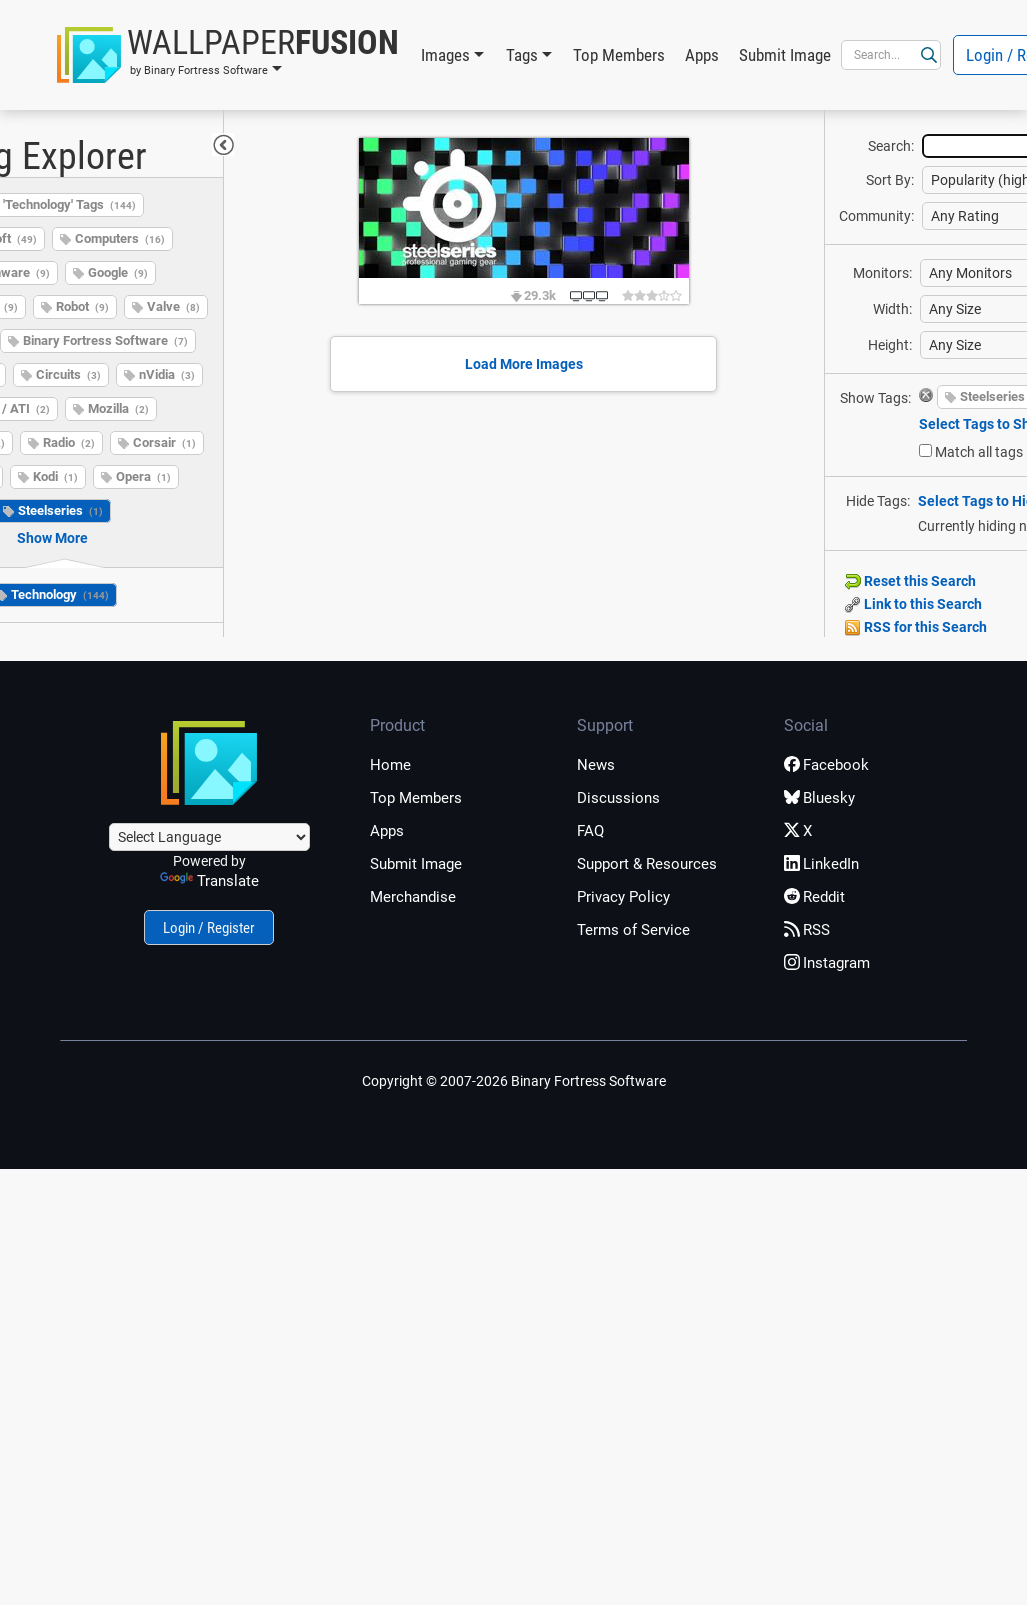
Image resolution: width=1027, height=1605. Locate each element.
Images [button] (445, 55)
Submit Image (785, 55)
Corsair (164, 442)
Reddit (814, 897)
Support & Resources (647, 864)
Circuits (68, 374)
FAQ (590, 831)
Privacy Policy (623, 897)
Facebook (826, 765)
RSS (807, 930)
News (596, 765)
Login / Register (209, 928)
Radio (69, 442)
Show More (52, 538)
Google (118, 272)
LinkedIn (821, 864)
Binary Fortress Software (105, 340)
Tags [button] (522, 55)
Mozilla (118, 408)
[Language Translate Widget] (209, 837)
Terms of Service (633, 930)
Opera (143, 476)
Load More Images (524, 364)
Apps (702, 55)
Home (390, 765)
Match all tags (979, 452)
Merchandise (413, 897)
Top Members (619, 55)
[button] (228, 55)
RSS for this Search (916, 627)
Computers (120, 238)
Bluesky (819, 798)
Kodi (55, 476)
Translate (209, 881)
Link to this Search (913, 604)
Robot (82, 306)
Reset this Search (910, 581)
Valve (173, 306)
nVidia (167, 374)
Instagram (827, 963)
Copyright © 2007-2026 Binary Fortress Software (514, 1081)
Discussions (618, 798)
